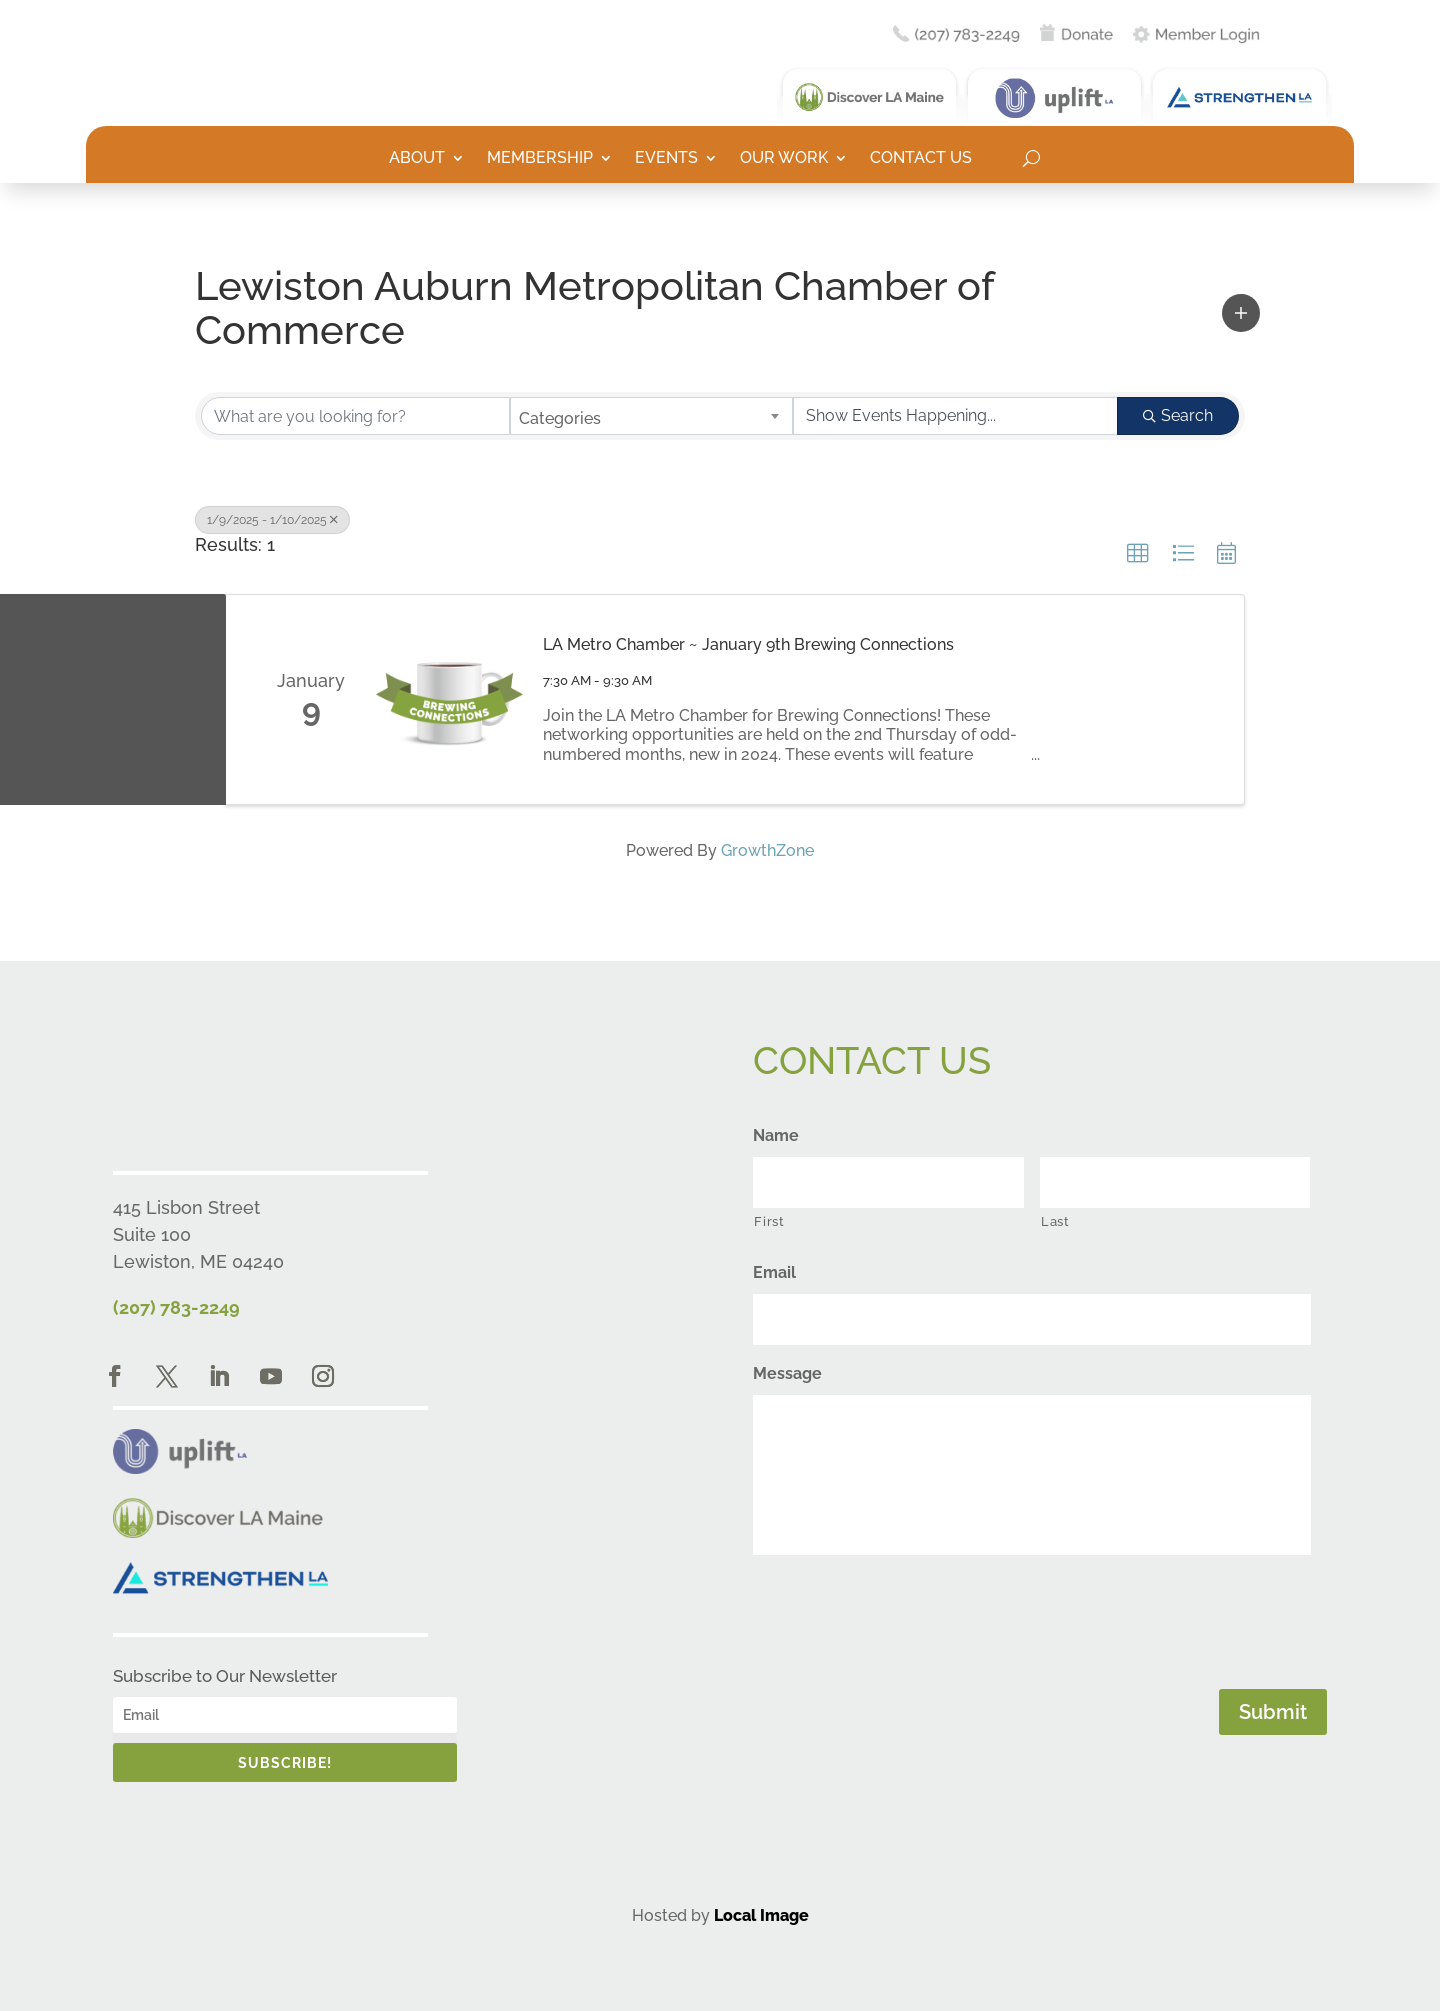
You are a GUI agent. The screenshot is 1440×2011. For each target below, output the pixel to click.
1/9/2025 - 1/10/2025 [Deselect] (272, 520)
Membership (540, 159)
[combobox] (651, 416)
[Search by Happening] (955, 416)
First (769, 1221)
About (417, 159)
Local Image (761, 1915)
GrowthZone (767, 850)
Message (787, 1373)
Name (776, 1135)
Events (666, 159)
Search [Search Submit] (1178, 415)
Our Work (784, 159)
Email (774, 1272)
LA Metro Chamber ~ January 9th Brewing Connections (748, 644)
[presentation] (905, 1618)
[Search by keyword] (355, 416)
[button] (1241, 313)
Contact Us (921, 159)
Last (1055, 1221)
